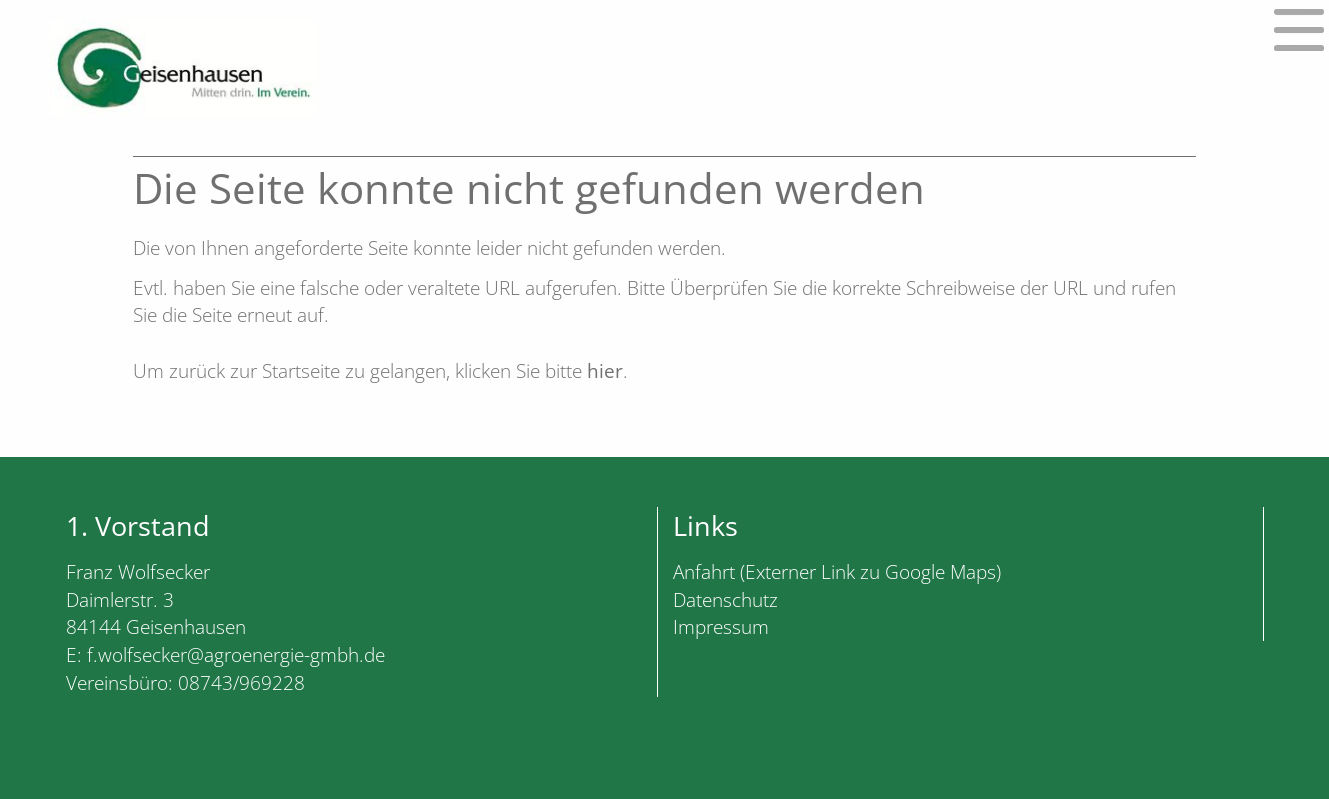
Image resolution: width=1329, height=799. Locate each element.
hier (605, 370)
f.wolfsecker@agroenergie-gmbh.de (236, 654)
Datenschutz (725, 599)
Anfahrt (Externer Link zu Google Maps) (837, 571)
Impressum (721, 626)
